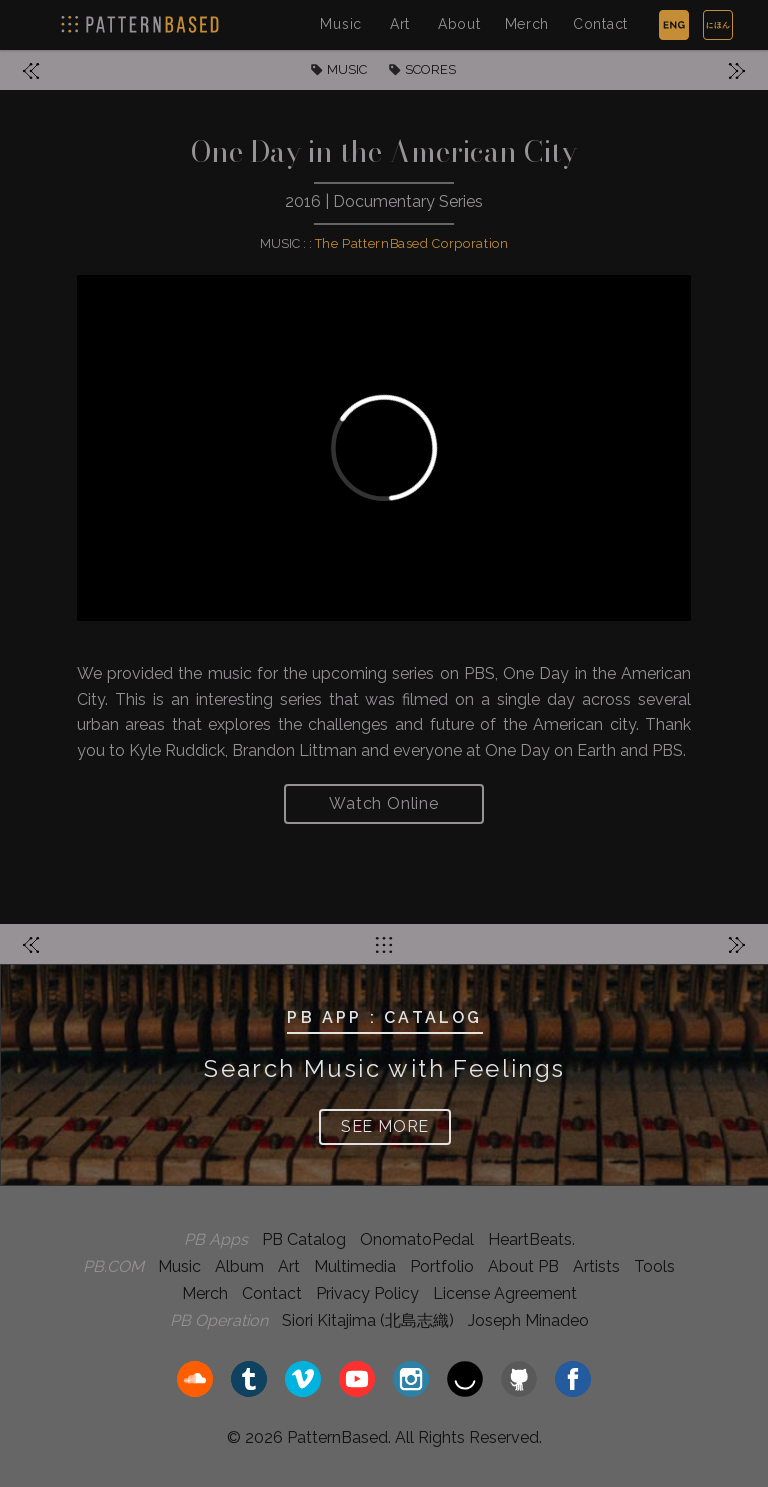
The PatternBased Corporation (412, 243)
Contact (600, 24)
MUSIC (347, 69)
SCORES (430, 69)
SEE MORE (385, 1126)
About (459, 24)
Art (400, 24)
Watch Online (384, 803)
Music (341, 24)
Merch (527, 24)
